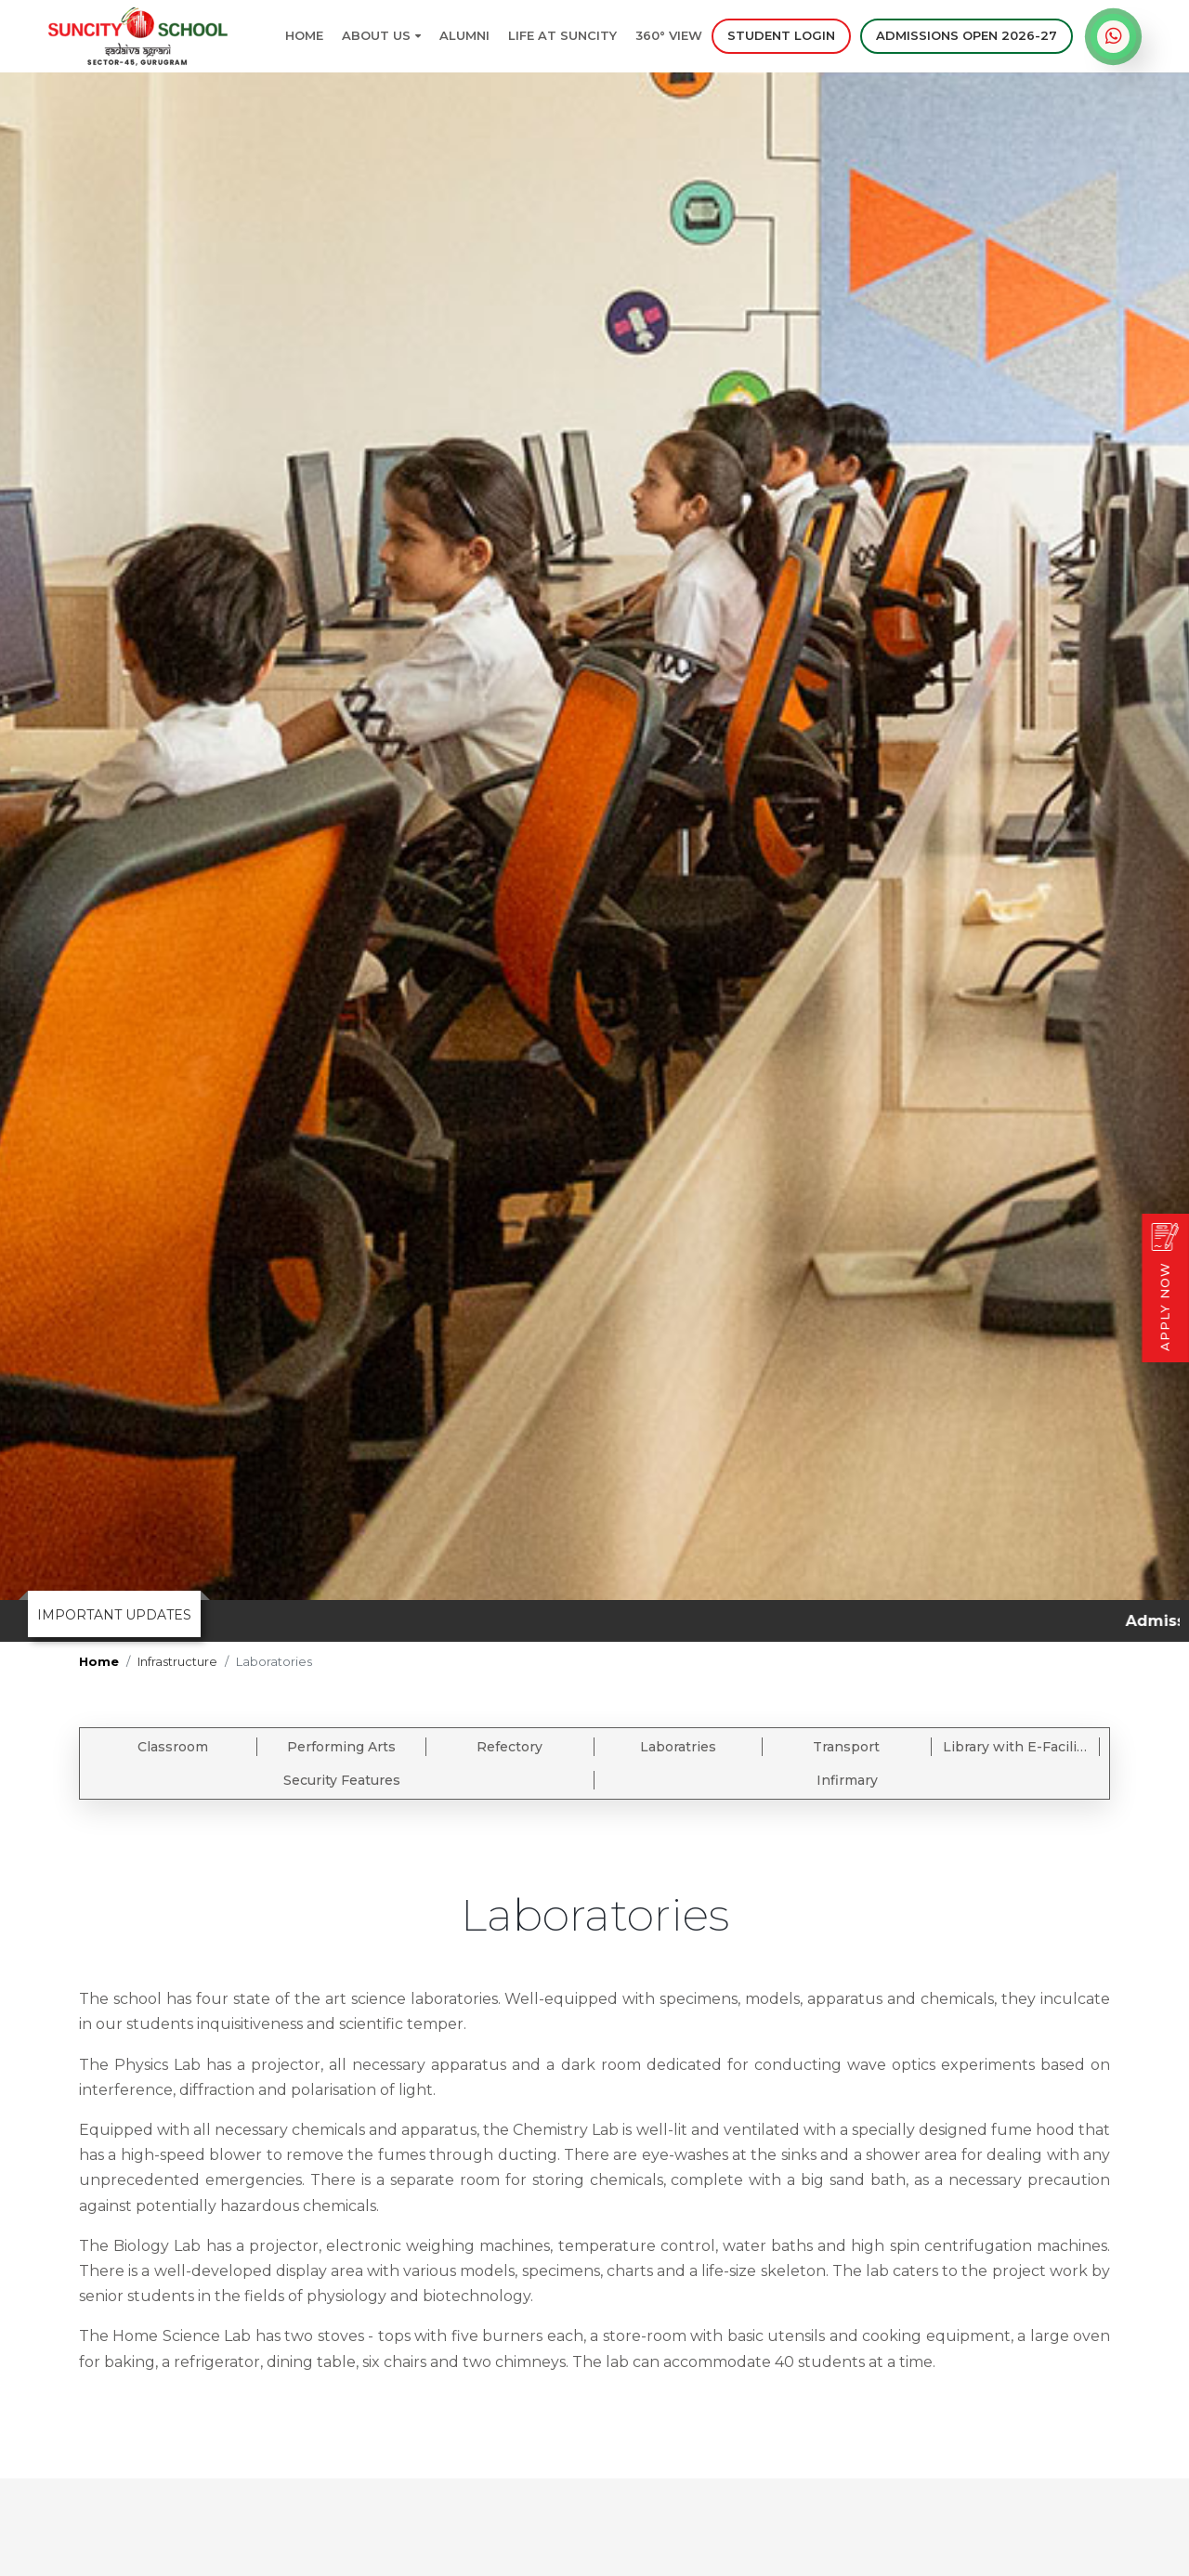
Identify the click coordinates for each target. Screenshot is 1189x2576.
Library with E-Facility (1016, 1746)
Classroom (172, 1746)
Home (304, 35)
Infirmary (847, 1780)
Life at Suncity (562, 35)
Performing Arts (341, 1746)
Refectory (509, 1746)
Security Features (341, 1780)
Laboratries (678, 1746)
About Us (381, 35)
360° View (668, 35)
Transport (846, 1746)
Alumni (464, 35)
